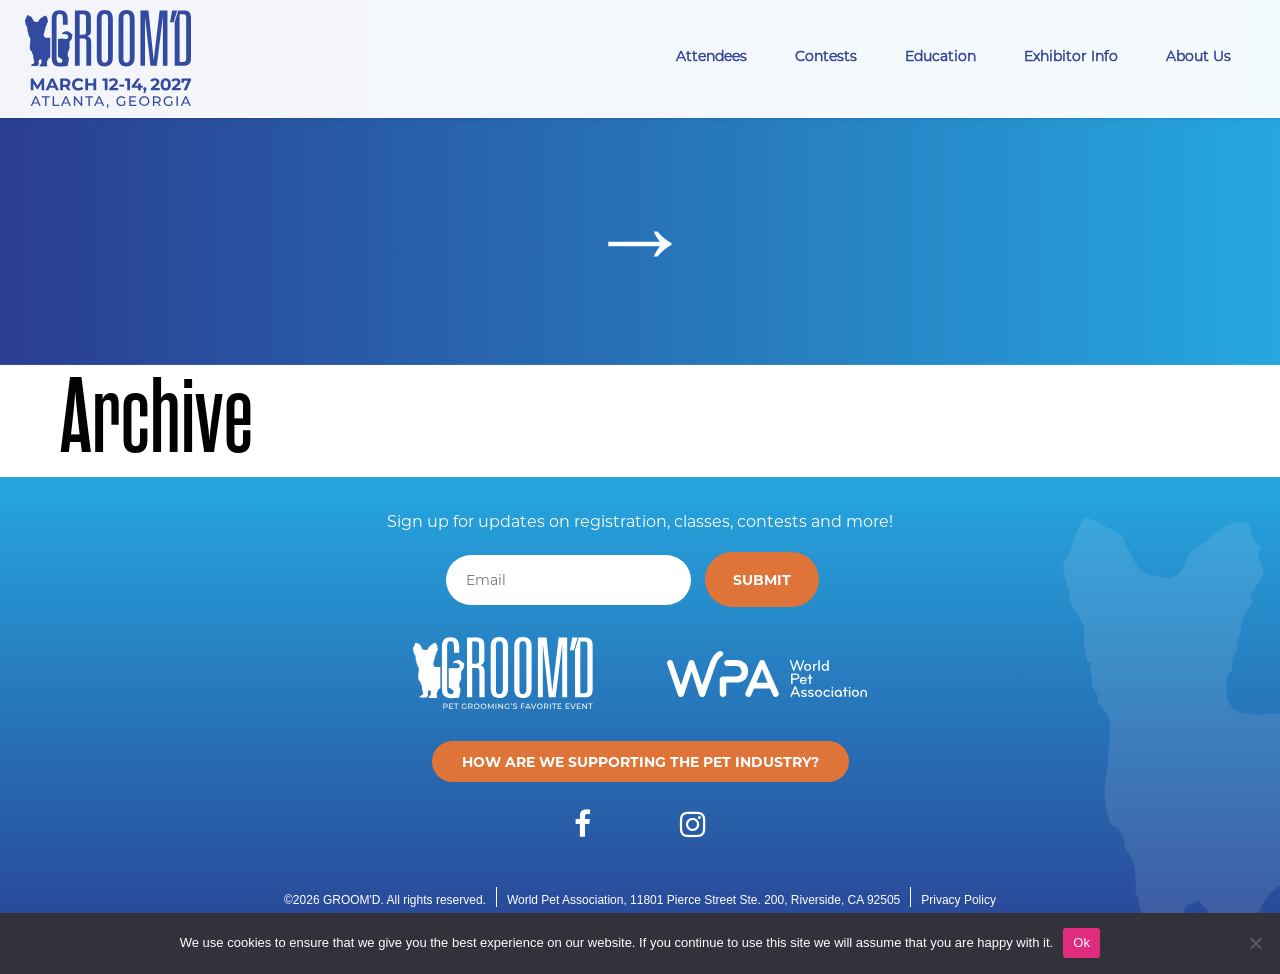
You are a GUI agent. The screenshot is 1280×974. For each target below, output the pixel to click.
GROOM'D (352, 900)
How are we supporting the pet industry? (640, 761)
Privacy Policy (958, 900)
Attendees (711, 55)
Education (940, 55)
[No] (1255, 943)
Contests (826, 55)
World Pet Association (565, 900)
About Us (1198, 55)
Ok (1081, 942)
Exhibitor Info (1071, 55)
